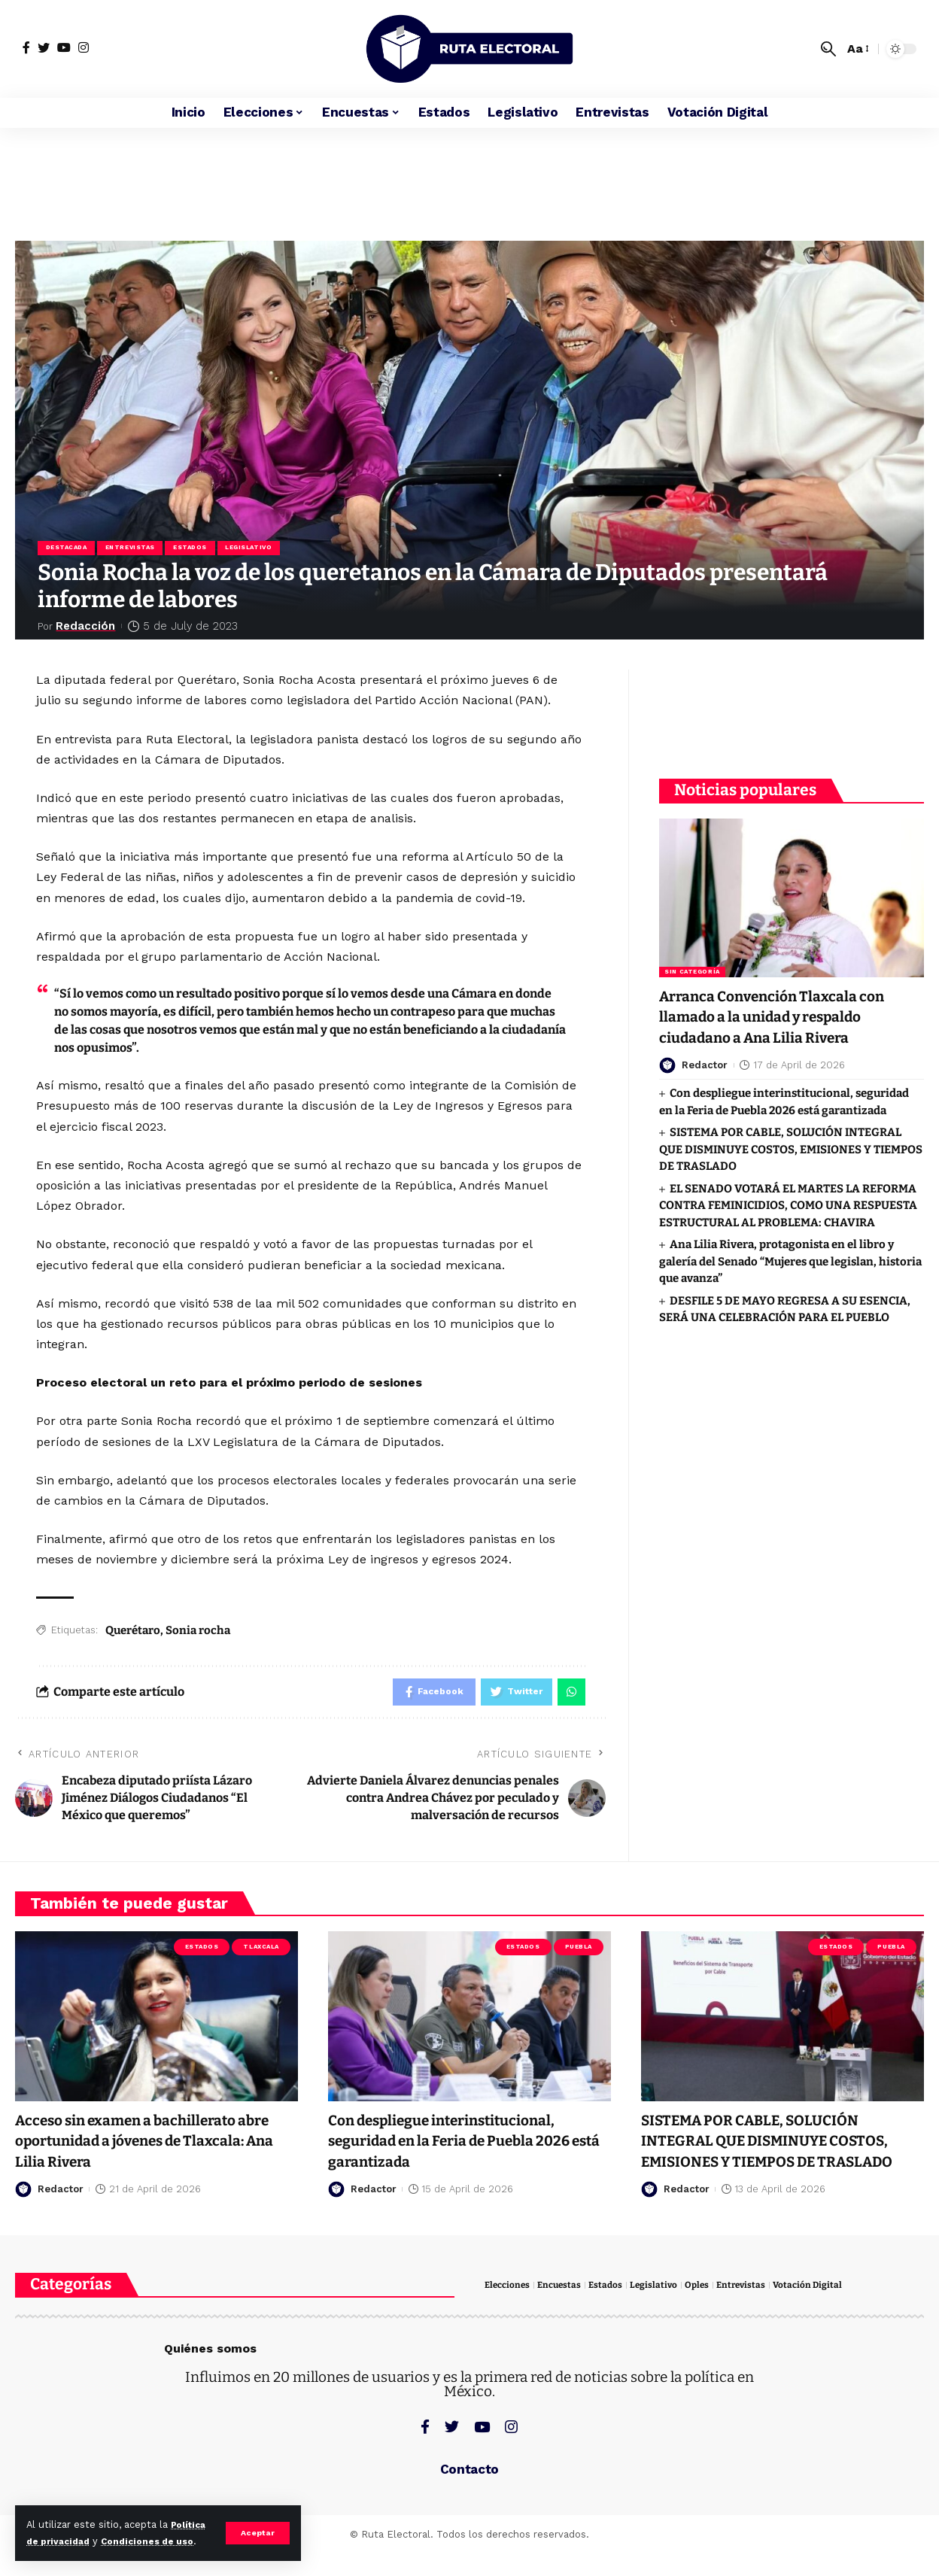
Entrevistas (133, 548)
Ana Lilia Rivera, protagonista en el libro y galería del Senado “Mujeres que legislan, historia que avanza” (790, 1252)
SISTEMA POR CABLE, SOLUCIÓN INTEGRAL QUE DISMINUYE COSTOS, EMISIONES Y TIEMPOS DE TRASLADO (790, 1140)
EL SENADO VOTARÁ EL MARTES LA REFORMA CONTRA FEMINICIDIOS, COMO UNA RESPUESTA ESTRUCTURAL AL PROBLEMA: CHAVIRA (788, 1196)
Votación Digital (822, 2310)
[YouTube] (63, 47)
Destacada (67, 548)
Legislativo (255, 548)
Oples (707, 2310)
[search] (828, 48)
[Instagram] (83, 47)
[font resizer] (857, 48)
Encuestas (564, 2310)
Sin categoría (691, 962)
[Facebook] (26, 47)
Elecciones (509, 2310)
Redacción (88, 628)
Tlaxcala (260, 1952)
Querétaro (132, 1632)
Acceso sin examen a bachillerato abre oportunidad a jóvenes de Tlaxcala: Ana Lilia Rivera (140, 2146)
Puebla (578, 1952)
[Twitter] (43, 47)
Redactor (705, 1056)
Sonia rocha (198, 1632)
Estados (195, 548)
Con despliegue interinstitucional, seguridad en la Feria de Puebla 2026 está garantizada (465, 2146)
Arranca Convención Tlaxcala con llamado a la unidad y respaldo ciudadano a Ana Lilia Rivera (785, 1007)
